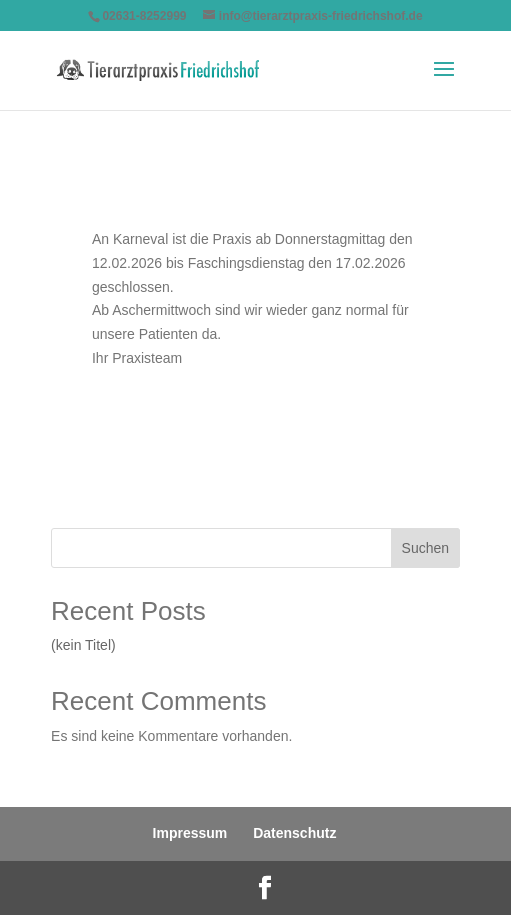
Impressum (190, 833)
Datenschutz (294, 833)
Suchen (425, 548)
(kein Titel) (83, 645)
